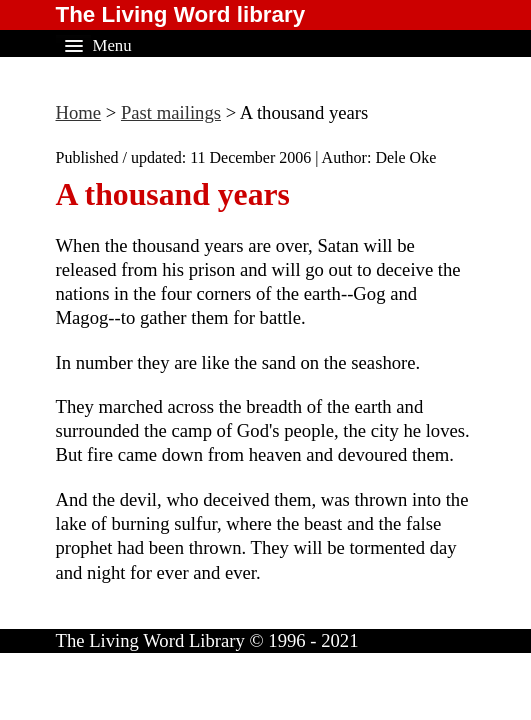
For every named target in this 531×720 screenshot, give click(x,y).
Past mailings (171, 112)
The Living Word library (181, 14)
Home (79, 112)
